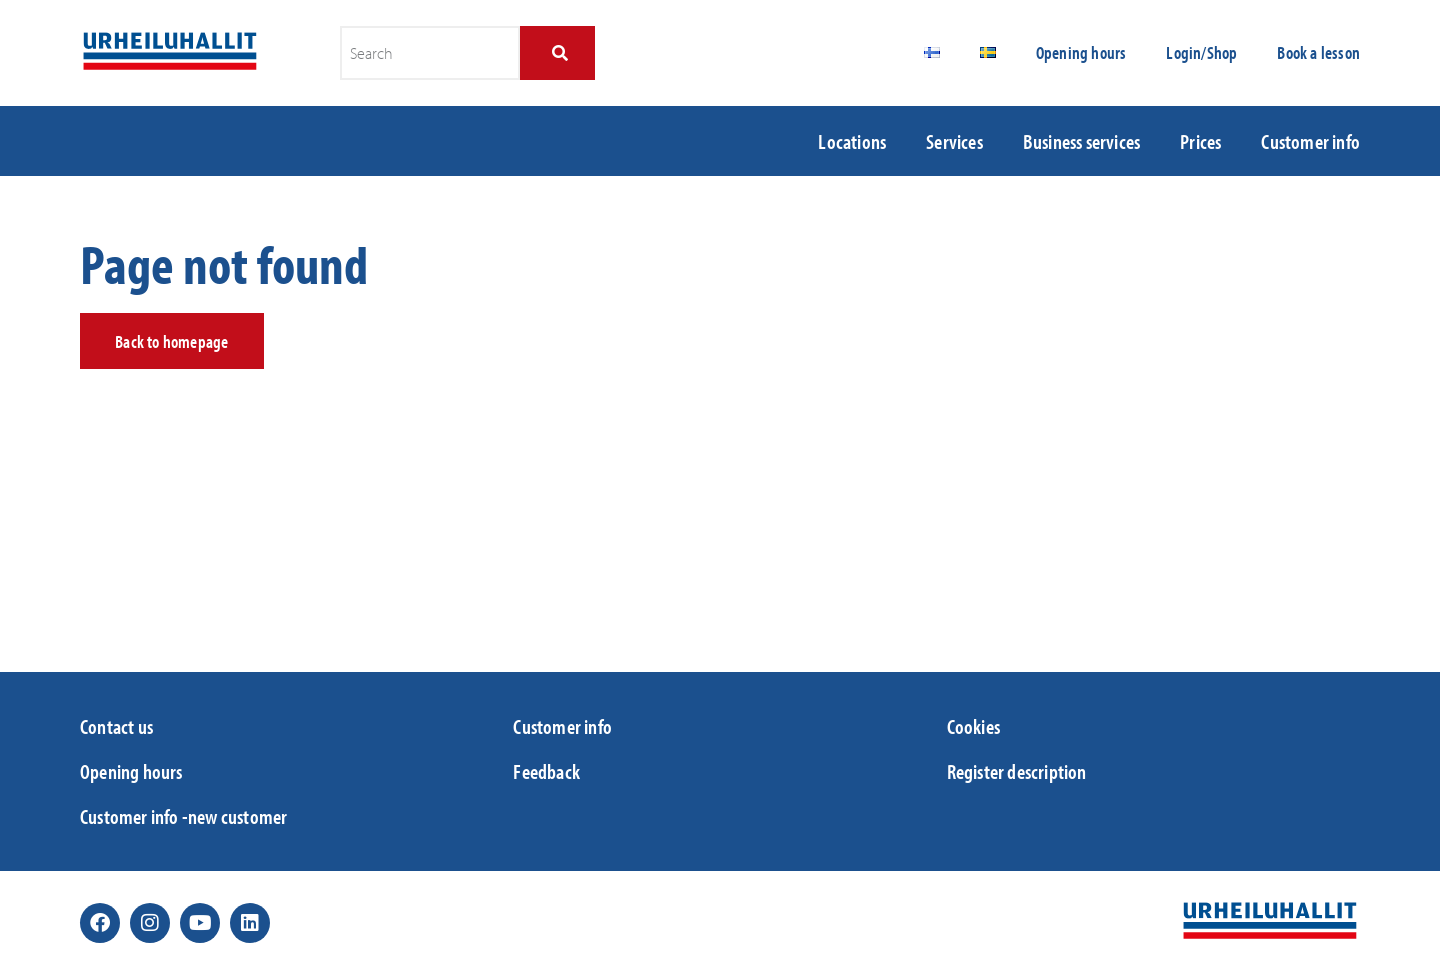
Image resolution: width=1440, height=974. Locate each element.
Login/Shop (1201, 52)
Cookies (973, 726)
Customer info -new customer (183, 816)
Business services (1081, 141)
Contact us (116, 726)
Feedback (546, 771)
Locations (852, 141)
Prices (1200, 141)
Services (954, 141)
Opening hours (1081, 52)
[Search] (557, 53)
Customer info (1310, 141)
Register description (1017, 771)
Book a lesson (1318, 52)
